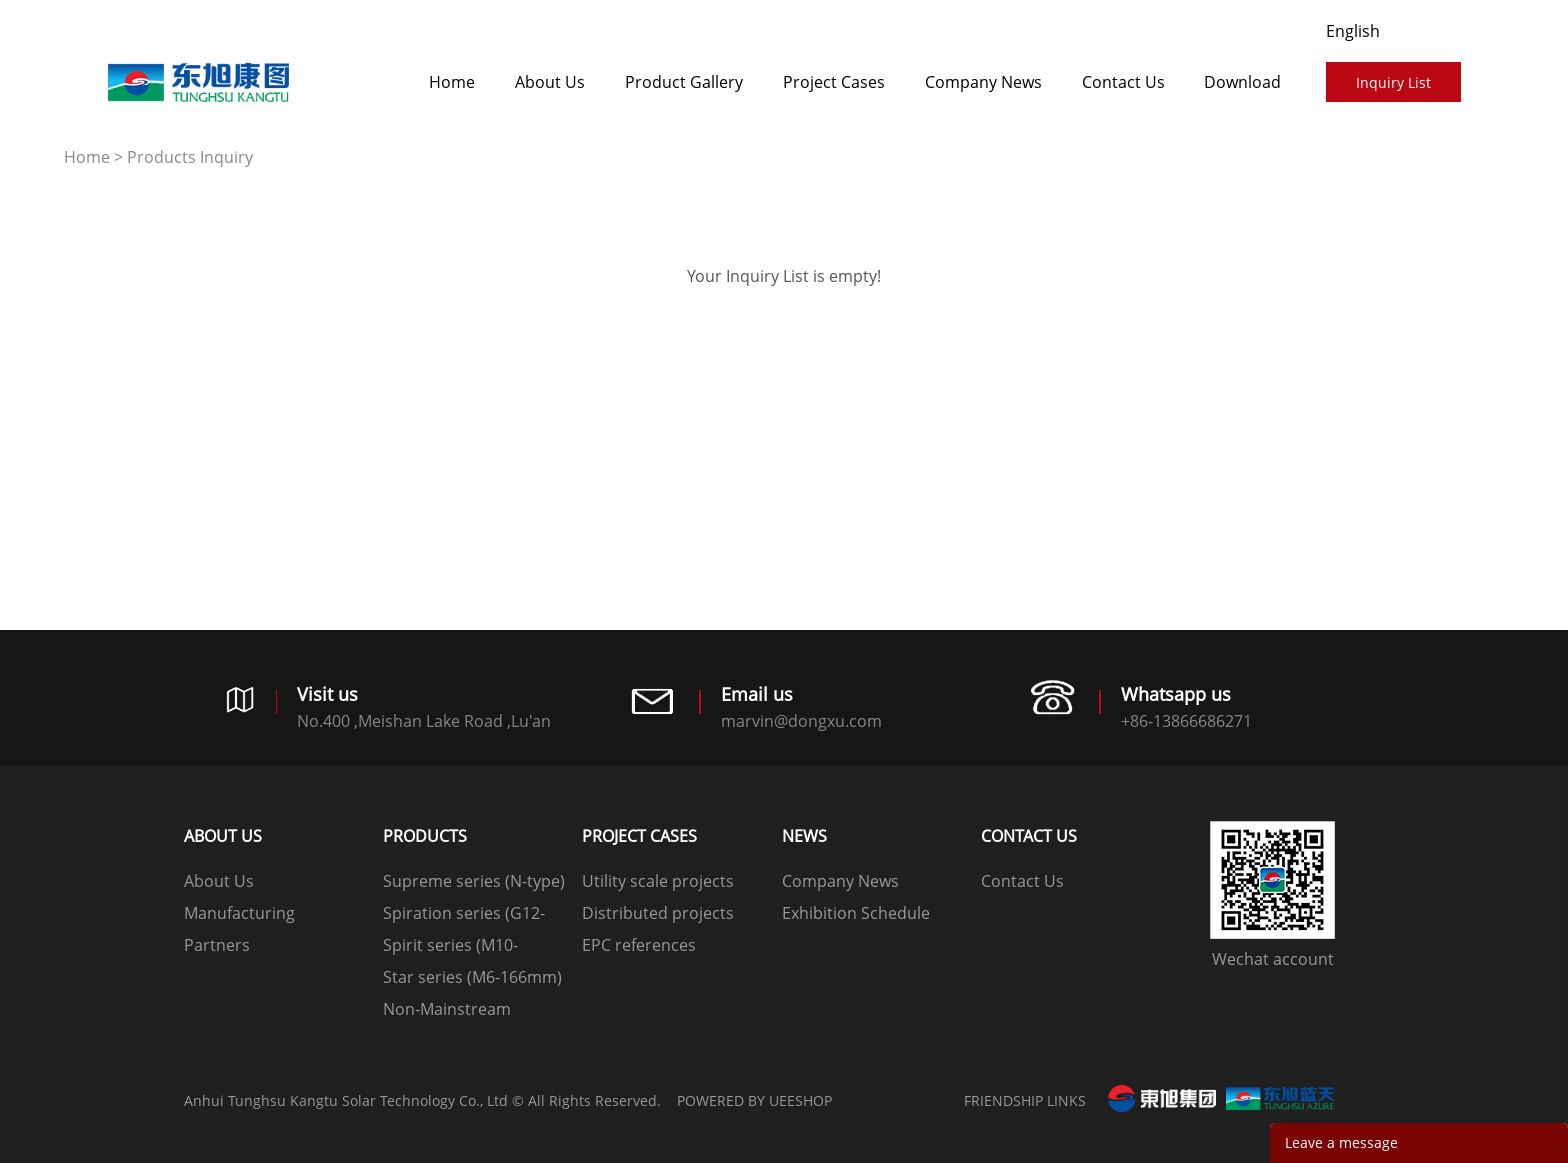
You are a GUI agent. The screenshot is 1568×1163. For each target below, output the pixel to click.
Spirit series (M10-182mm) (450, 947)
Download (1242, 82)
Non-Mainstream (447, 1009)
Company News (983, 82)
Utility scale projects (658, 881)
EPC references (639, 945)
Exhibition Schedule (856, 913)
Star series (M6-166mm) (472, 977)
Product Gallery (684, 82)
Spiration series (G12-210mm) (464, 915)
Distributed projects (658, 913)
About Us (550, 82)
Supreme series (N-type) (474, 881)
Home (452, 82)
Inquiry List (1393, 82)
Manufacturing (239, 913)
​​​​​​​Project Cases (834, 82)
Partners (217, 945)
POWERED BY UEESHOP (754, 1100)
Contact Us (1123, 82)
